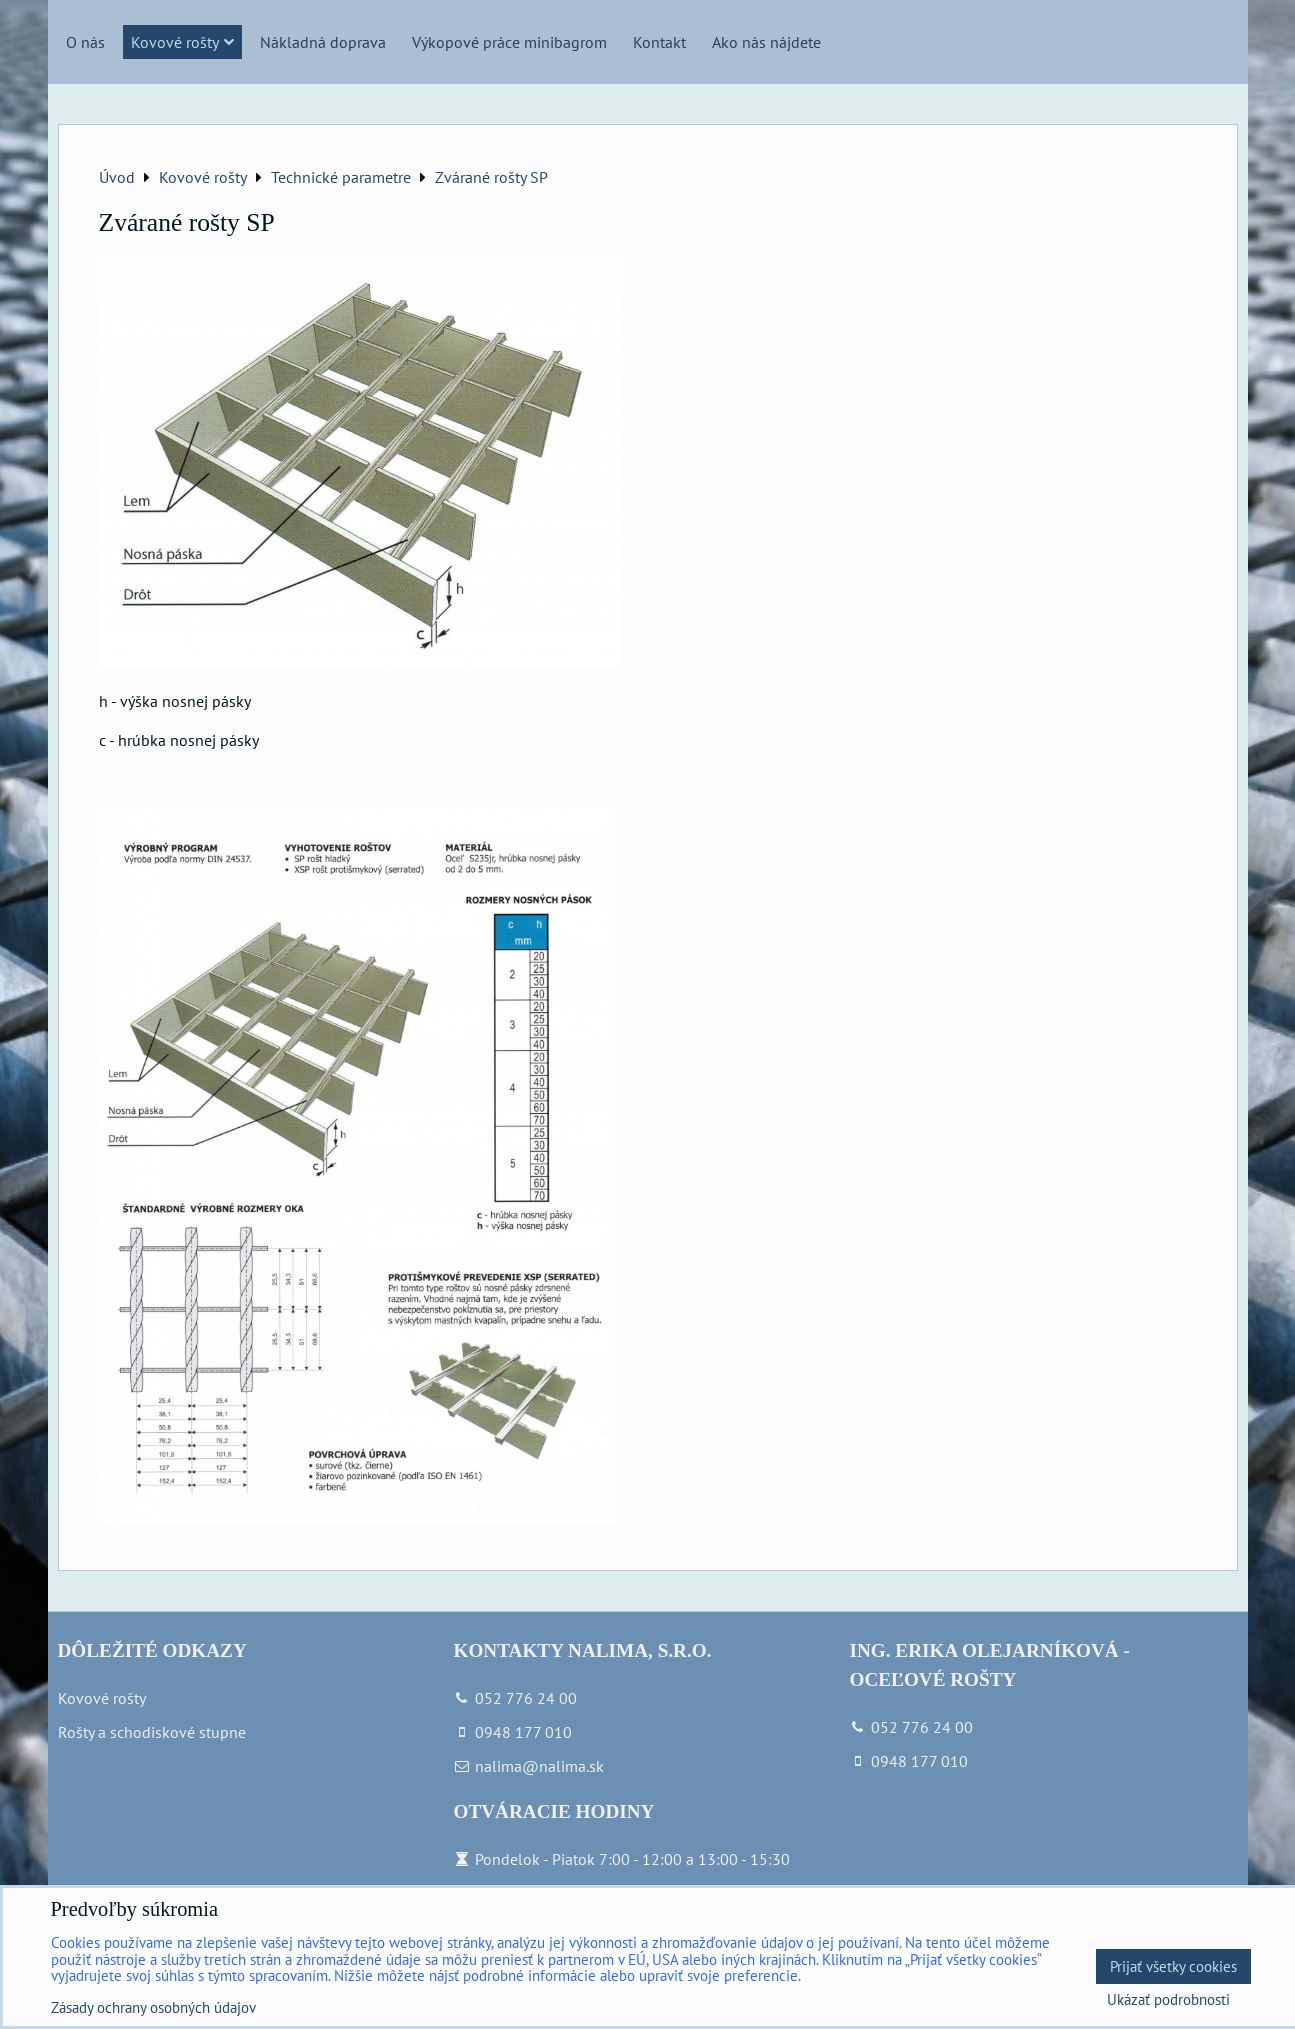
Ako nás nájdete (766, 42)
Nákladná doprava (323, 42)
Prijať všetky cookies (1173, 1966)
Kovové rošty (182, 42)
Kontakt (659, 42)
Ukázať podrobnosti (1168, 2000)
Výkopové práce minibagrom (509, 42)
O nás (85, 42)
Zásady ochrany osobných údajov (153, 2007)
